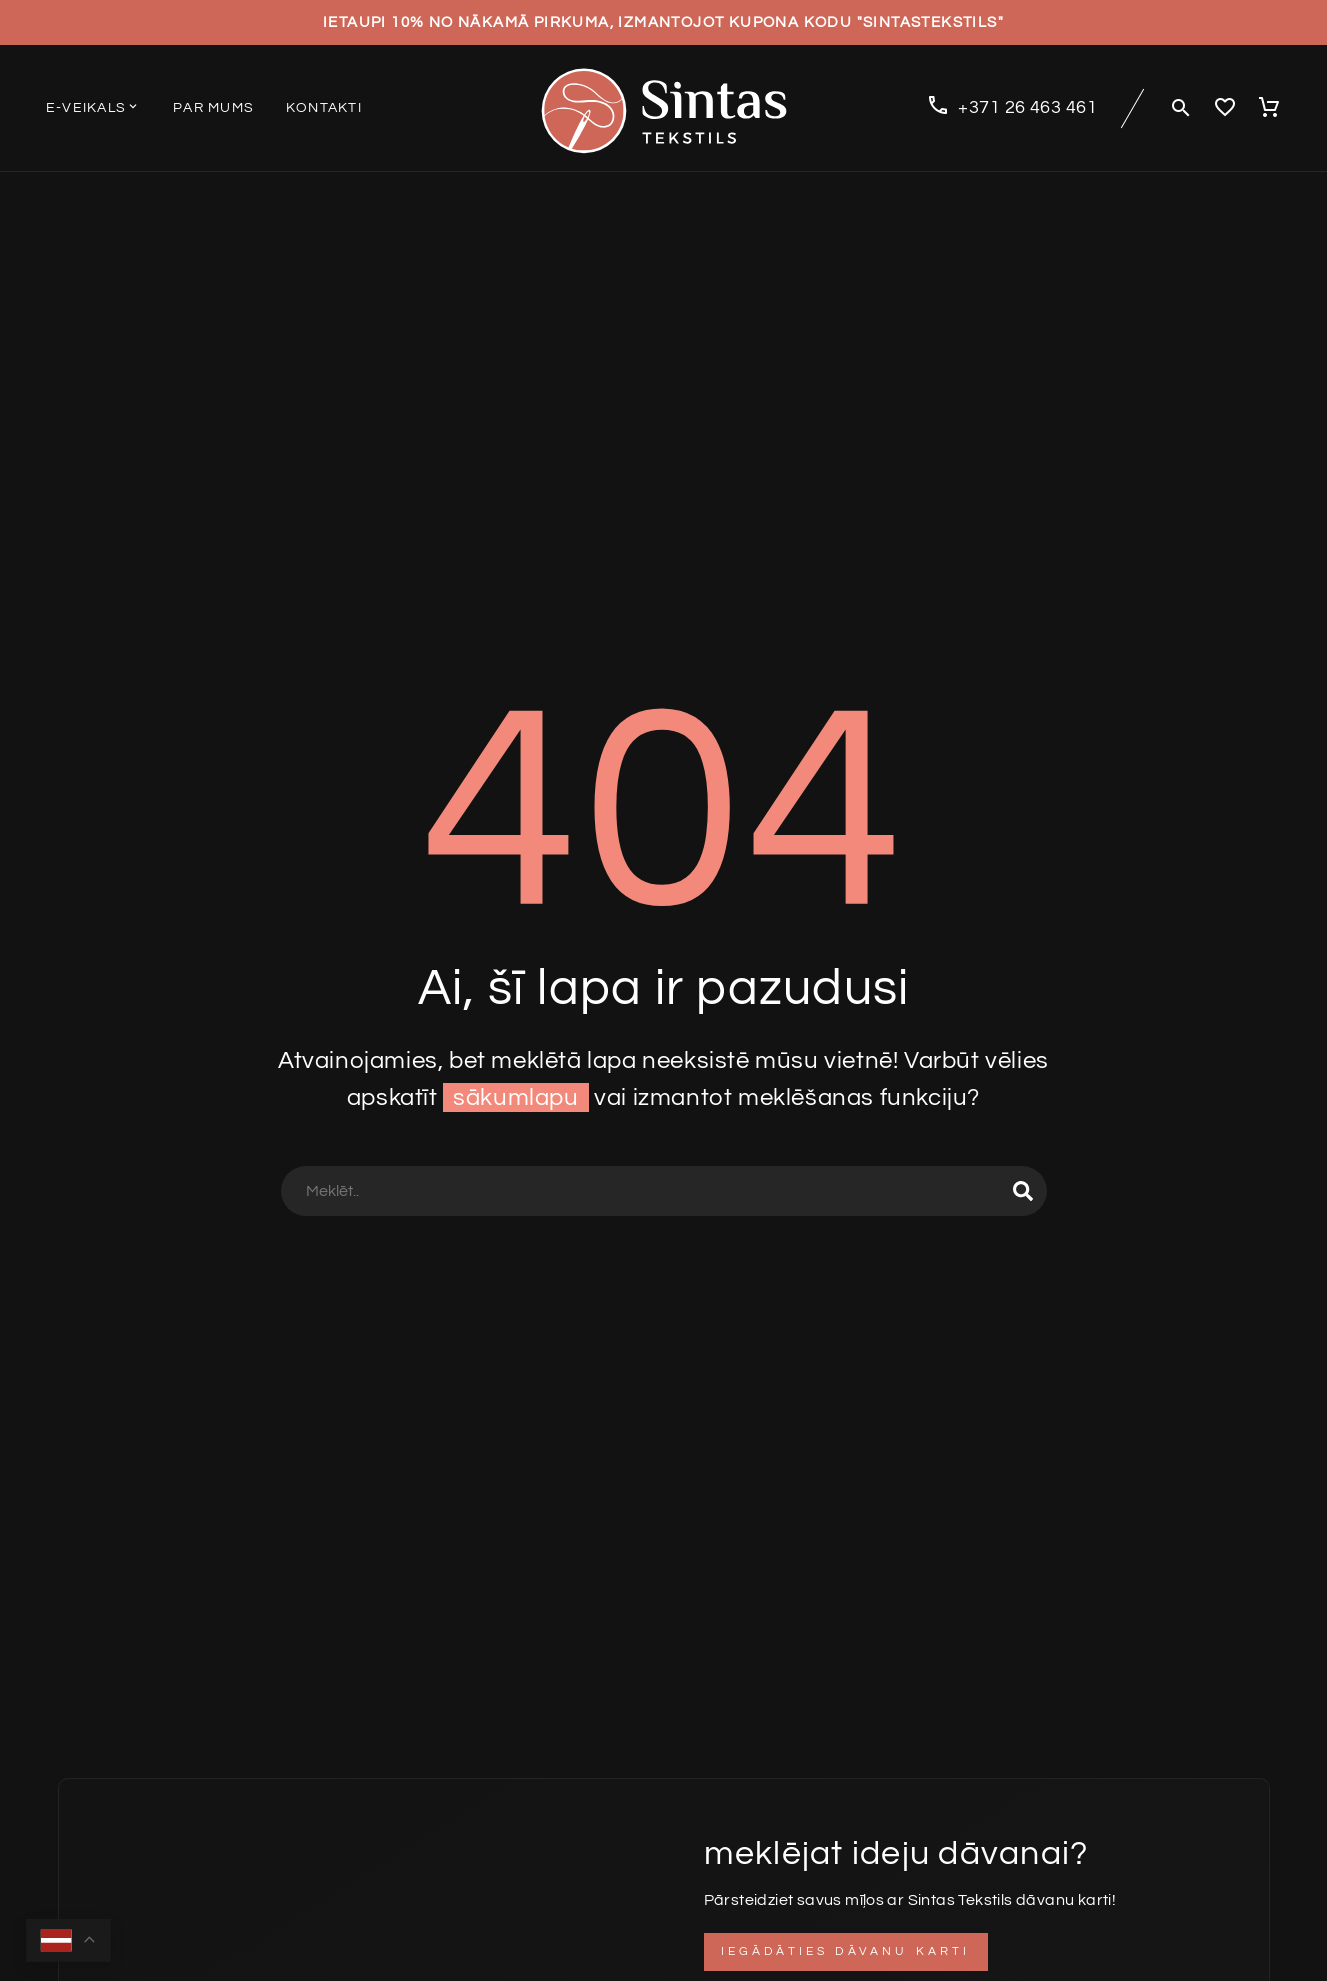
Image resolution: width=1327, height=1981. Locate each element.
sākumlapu (515, 1097)
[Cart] (1269, 108)
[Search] (664, 1191)
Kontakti (324, 108)
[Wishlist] (1225, 108)
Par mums (213, 108)
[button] (1181, 108)
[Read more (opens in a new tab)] (1011, 108)
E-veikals (93, 107)
